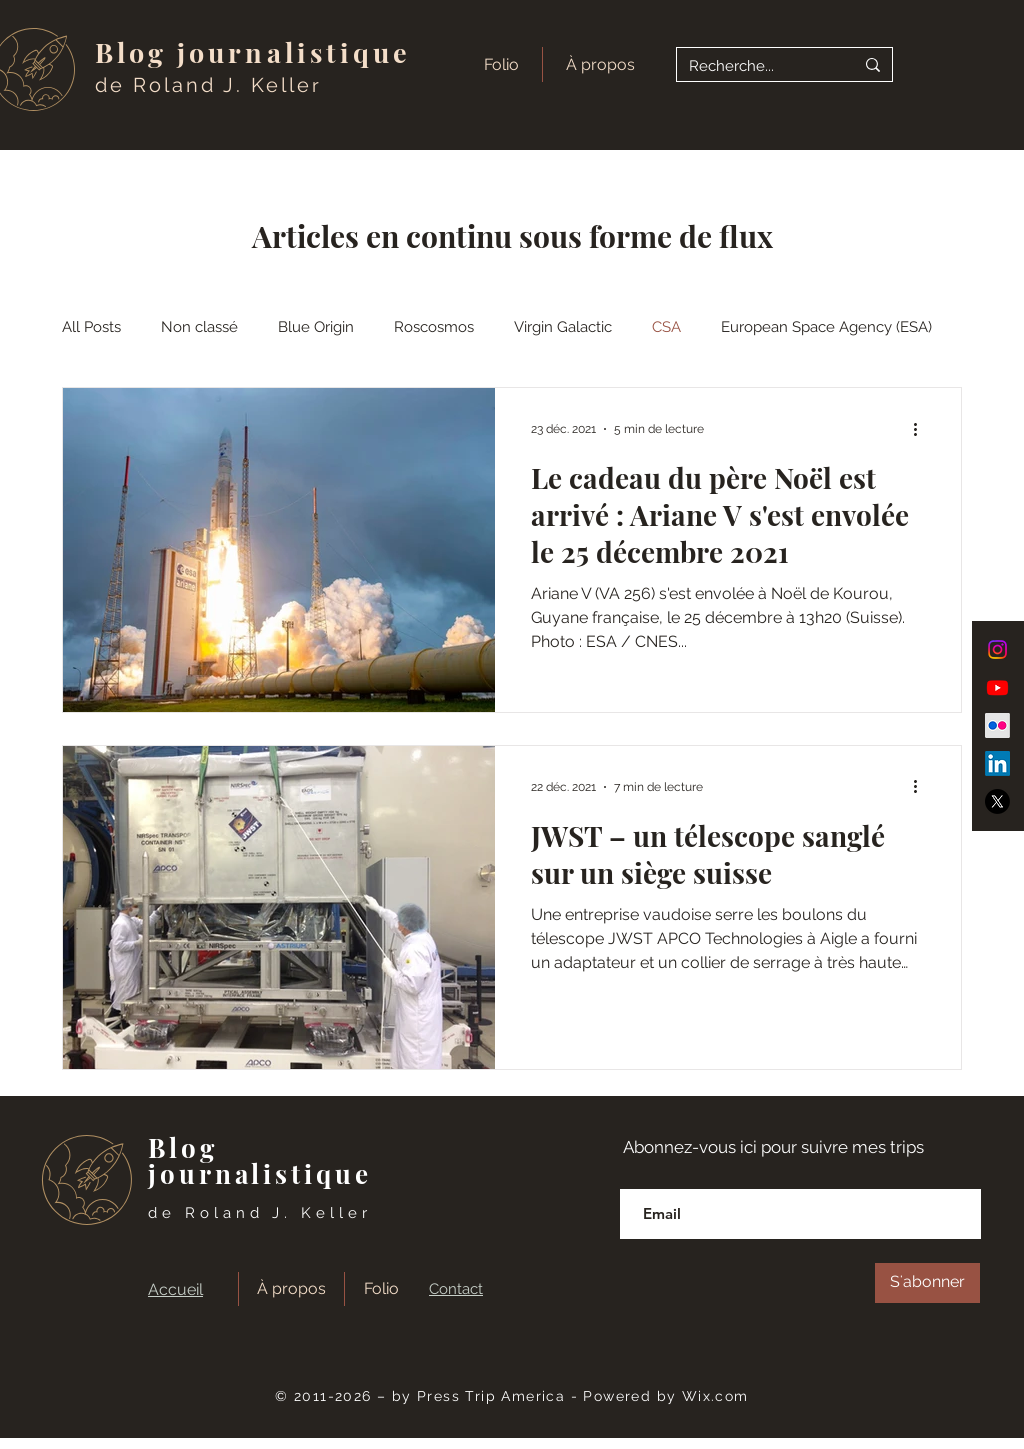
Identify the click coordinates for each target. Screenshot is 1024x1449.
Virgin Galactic (563, 327)
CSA (666, 327)
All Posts (91, 327)
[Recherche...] (756, 66)
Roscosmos (434, 327)
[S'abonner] (927, 1283)
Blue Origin (316, 327)
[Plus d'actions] (922, 429)
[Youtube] (997, 687)
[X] (997, 801)
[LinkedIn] (997, 763)
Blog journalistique (253, 52)
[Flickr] (997, 725)
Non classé (199, 327)
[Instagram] (997, 649)
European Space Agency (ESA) (826, 327)
